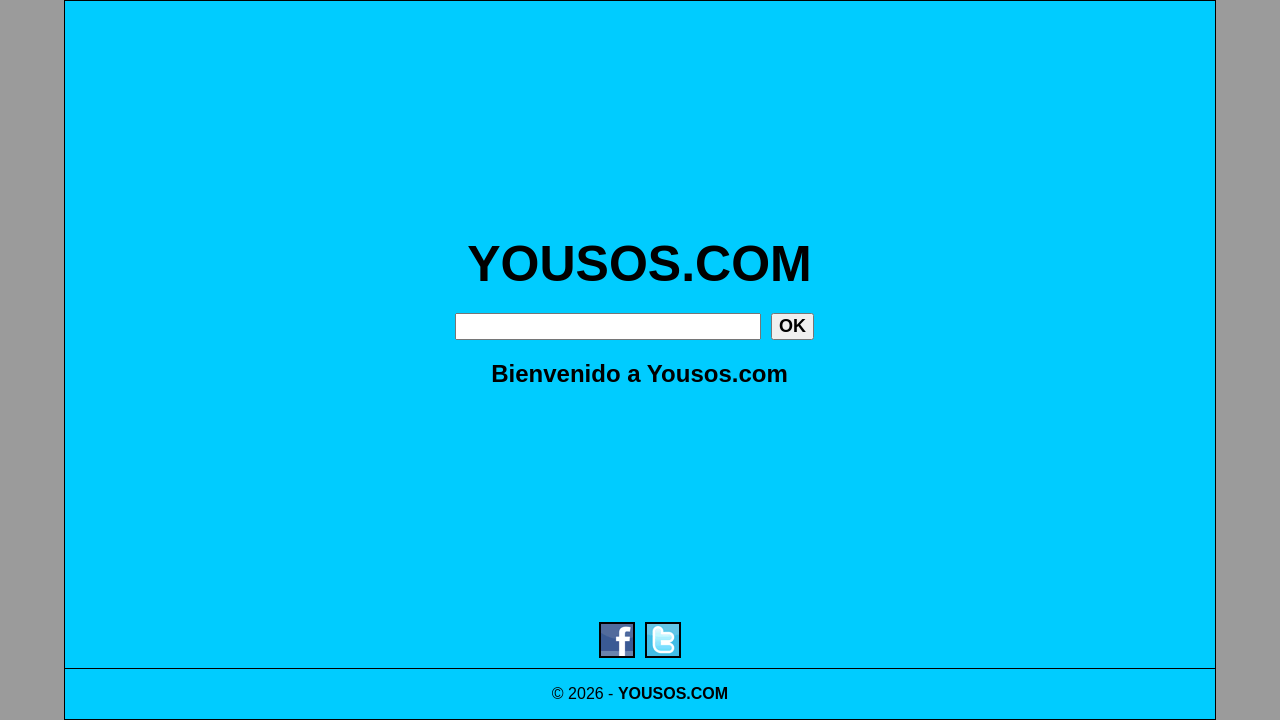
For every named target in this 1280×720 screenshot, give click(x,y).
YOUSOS (652, 693)
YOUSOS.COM (639, 264)
